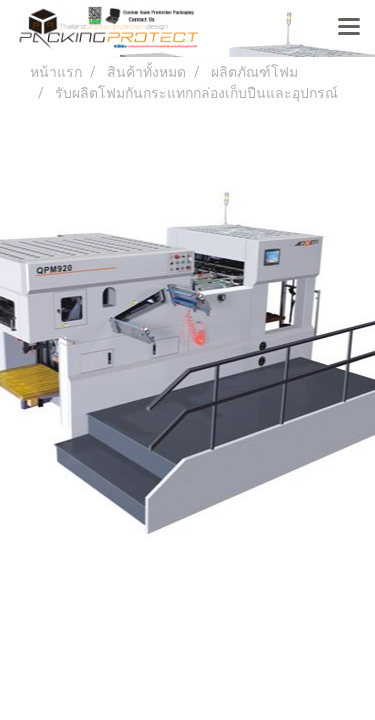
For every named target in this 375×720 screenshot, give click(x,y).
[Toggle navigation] (349, 28)
